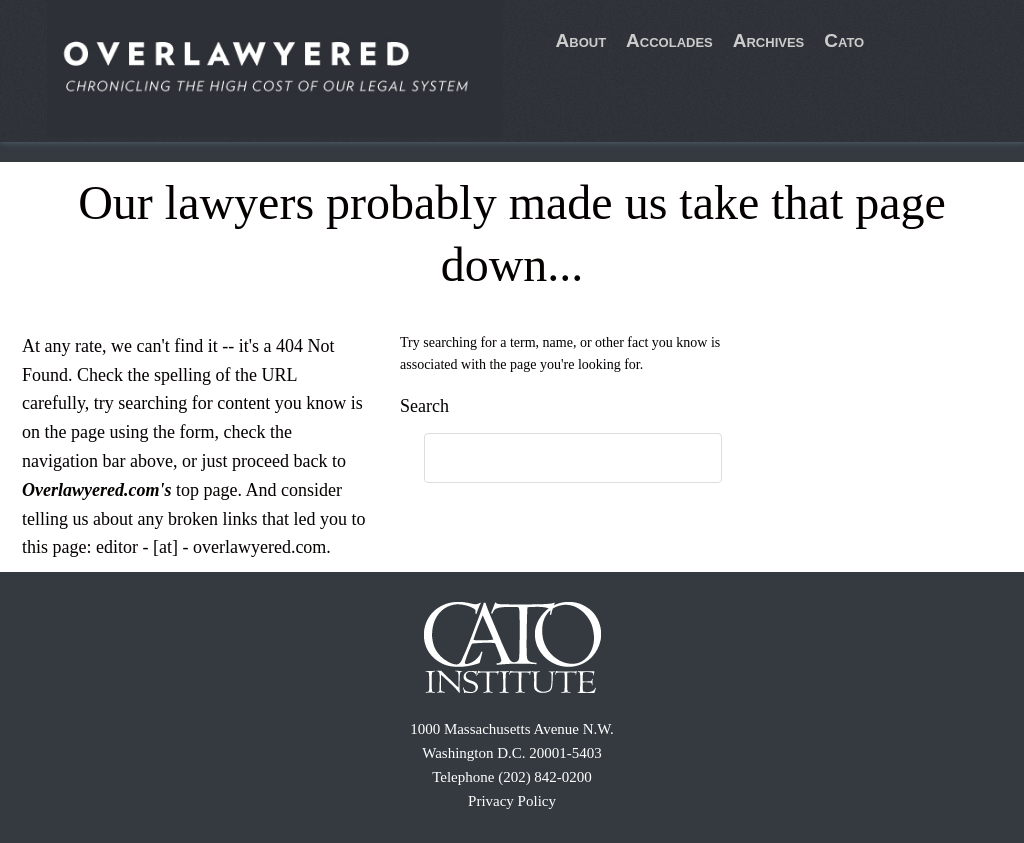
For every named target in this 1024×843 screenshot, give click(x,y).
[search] (552, 459)
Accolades (669, 40)
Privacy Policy (512, 801)
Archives (769, 40)
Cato (844, 40)
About (581, 40)
